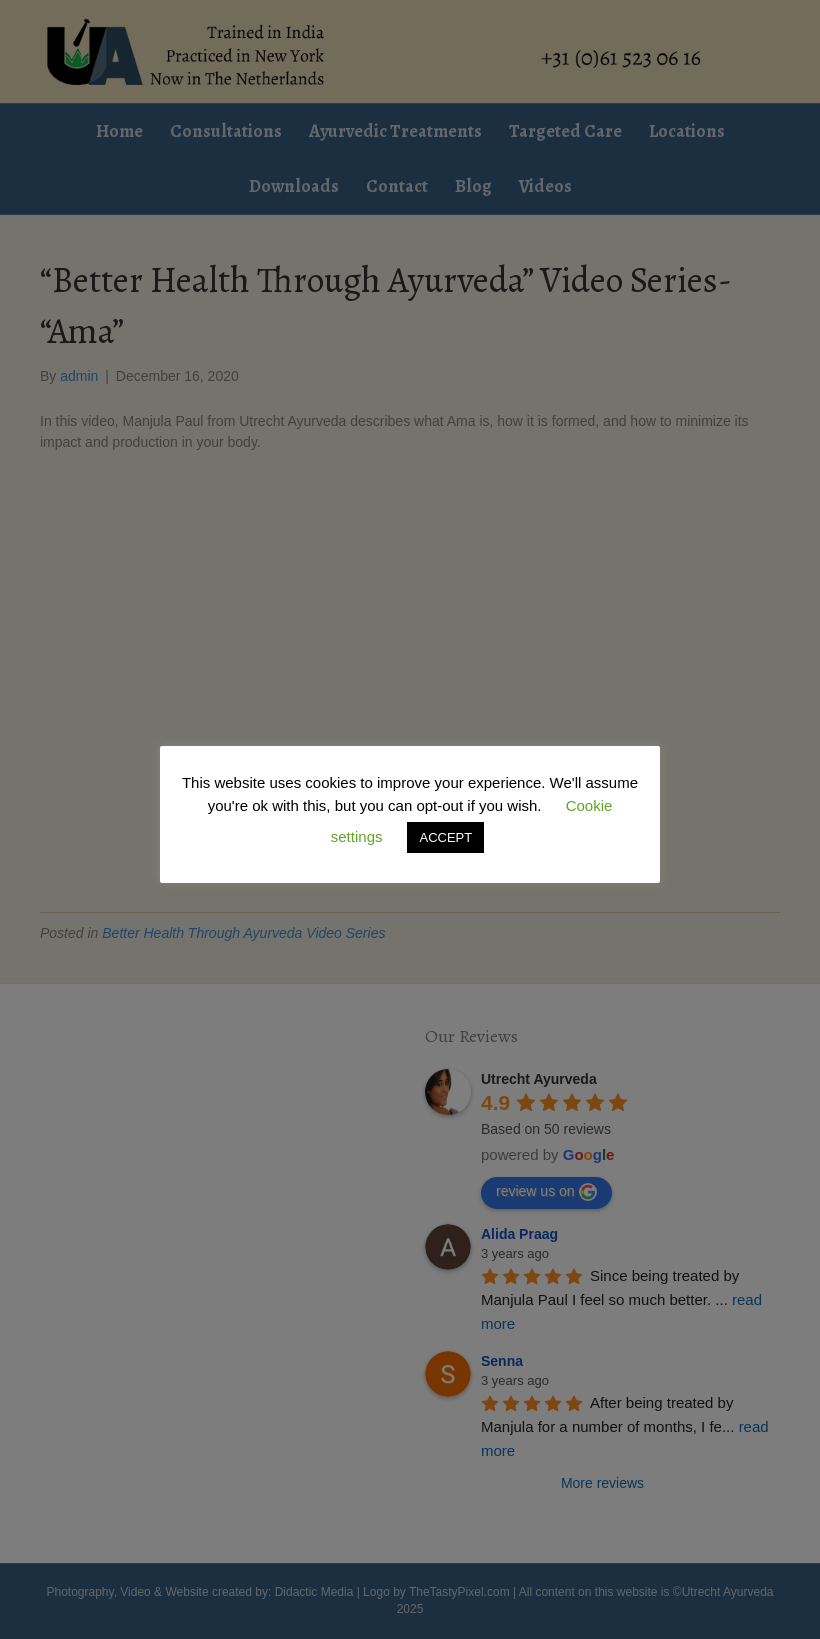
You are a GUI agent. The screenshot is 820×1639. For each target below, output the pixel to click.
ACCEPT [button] (445, 837)
